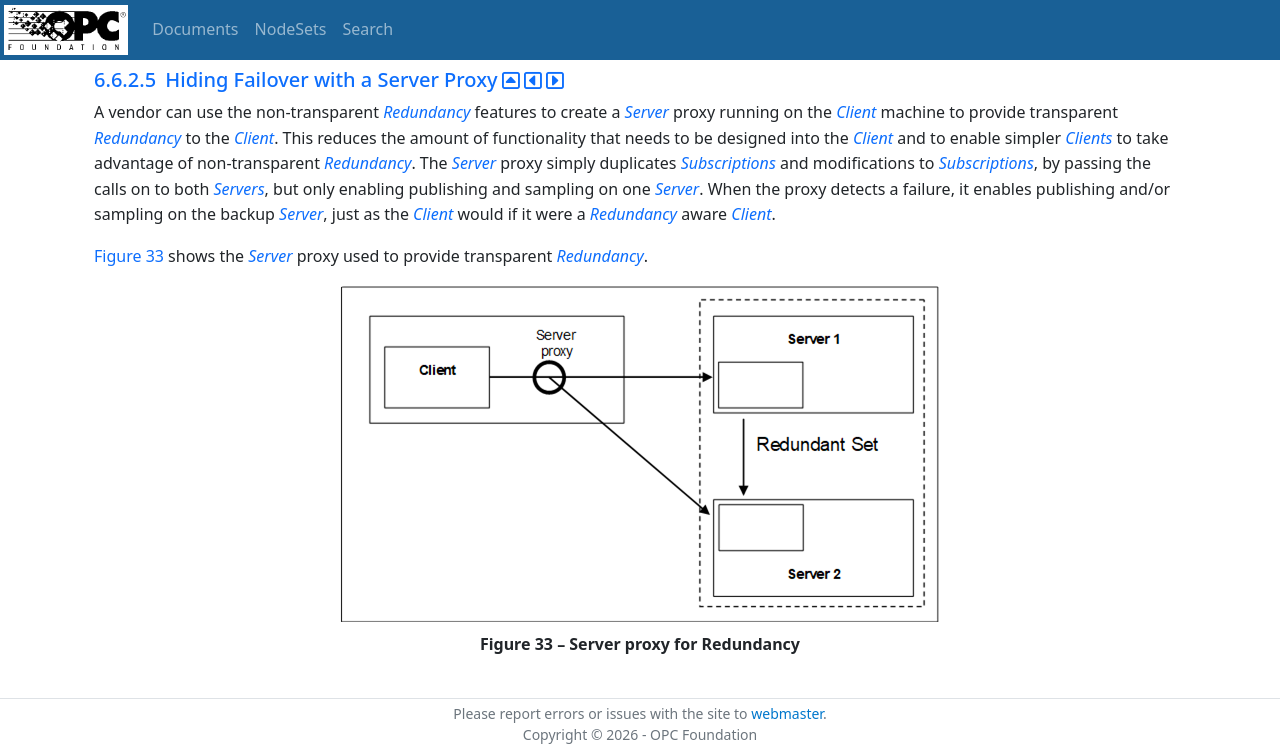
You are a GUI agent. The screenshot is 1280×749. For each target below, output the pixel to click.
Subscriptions (728, 163)
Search (368, 29)
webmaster (787, 713)
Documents (195, 29)
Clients (1088, 138)
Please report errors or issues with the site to (602, 713)
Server (647, 112)
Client (856, 112)
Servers (238, 189)
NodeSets (291, 29)
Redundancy (426, 112)
